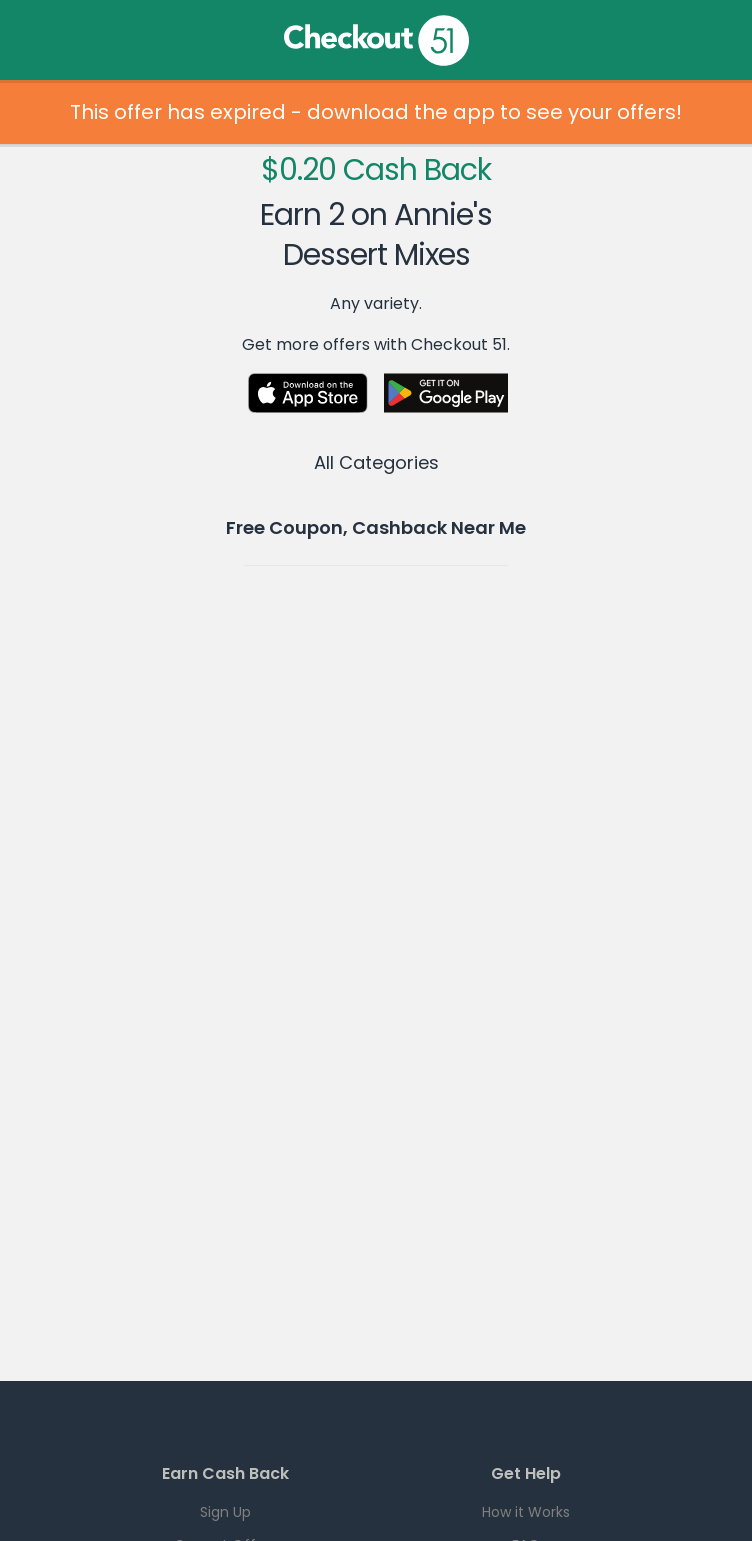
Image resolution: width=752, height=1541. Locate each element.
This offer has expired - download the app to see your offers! (376, 112)
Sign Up (225, 1512)
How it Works (526, 1512)
